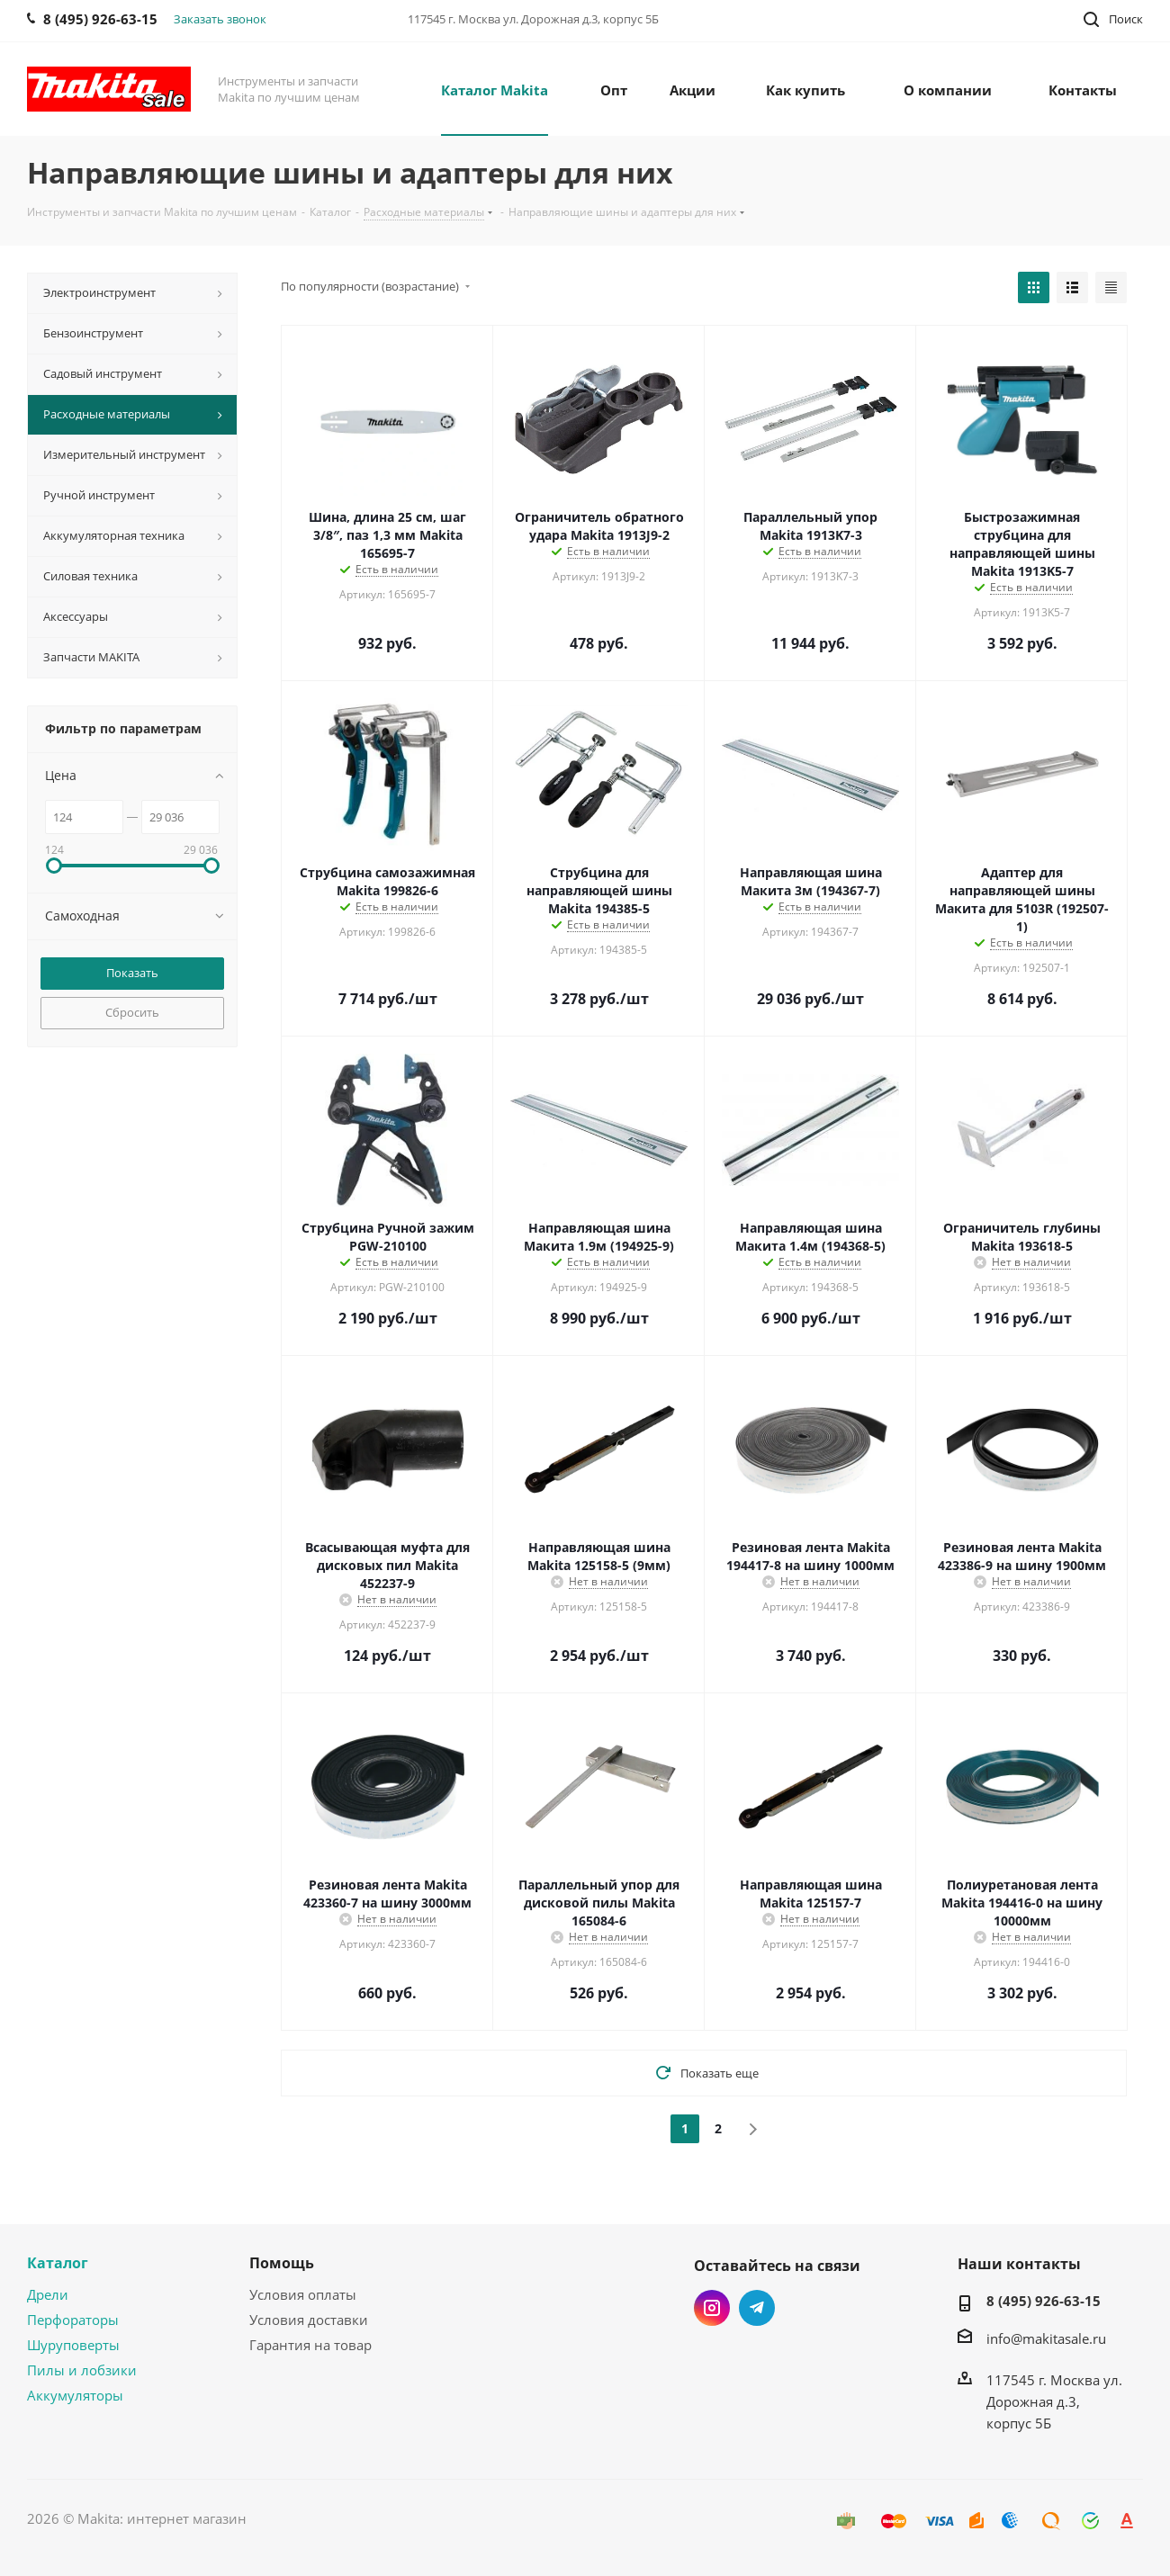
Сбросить (132, 1012)
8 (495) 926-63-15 (1043, 2301)
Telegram (757, 2308)
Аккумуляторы (75, 2395)
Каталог (57, 2263)
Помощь (281, 2263)
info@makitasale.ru (1046, 2338)
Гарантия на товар (310, 2345)
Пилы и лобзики (82, 2370)
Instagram (712, 2308)
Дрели (47, 2294)
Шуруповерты (73, 2345)
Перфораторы (73, 2320)
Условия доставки (308, 2320)
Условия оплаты (302, 2294)
